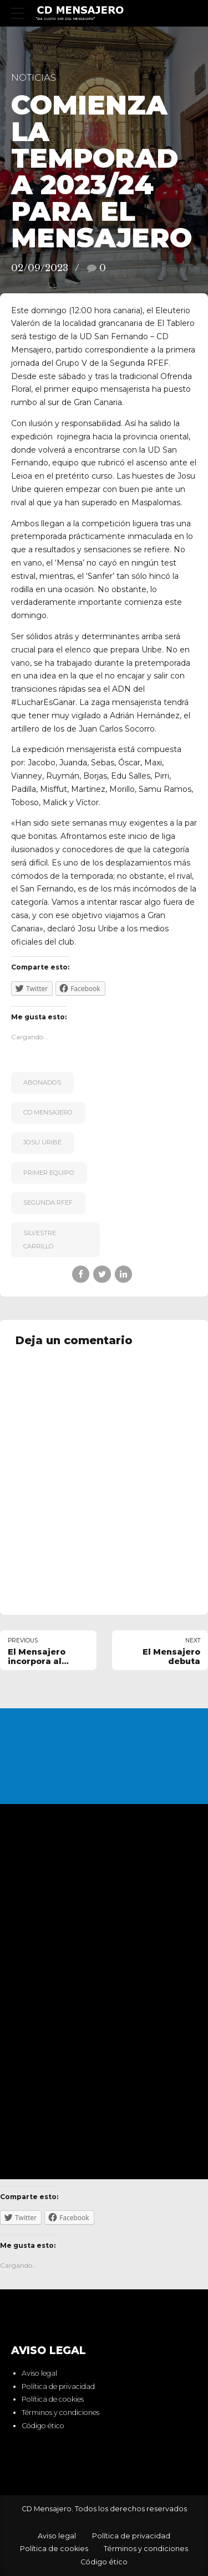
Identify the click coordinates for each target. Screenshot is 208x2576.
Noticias (33, 77)
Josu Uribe (42, 1142)
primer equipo (48, 1172)
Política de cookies (53, 2400)
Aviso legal (39, 2373)
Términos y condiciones (60, 2412)
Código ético (43, 2426)
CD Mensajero (48, 1112)
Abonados (42, 1082)
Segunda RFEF (48, 1202)
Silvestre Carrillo (39, 1239)
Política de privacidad (58, 2386)
